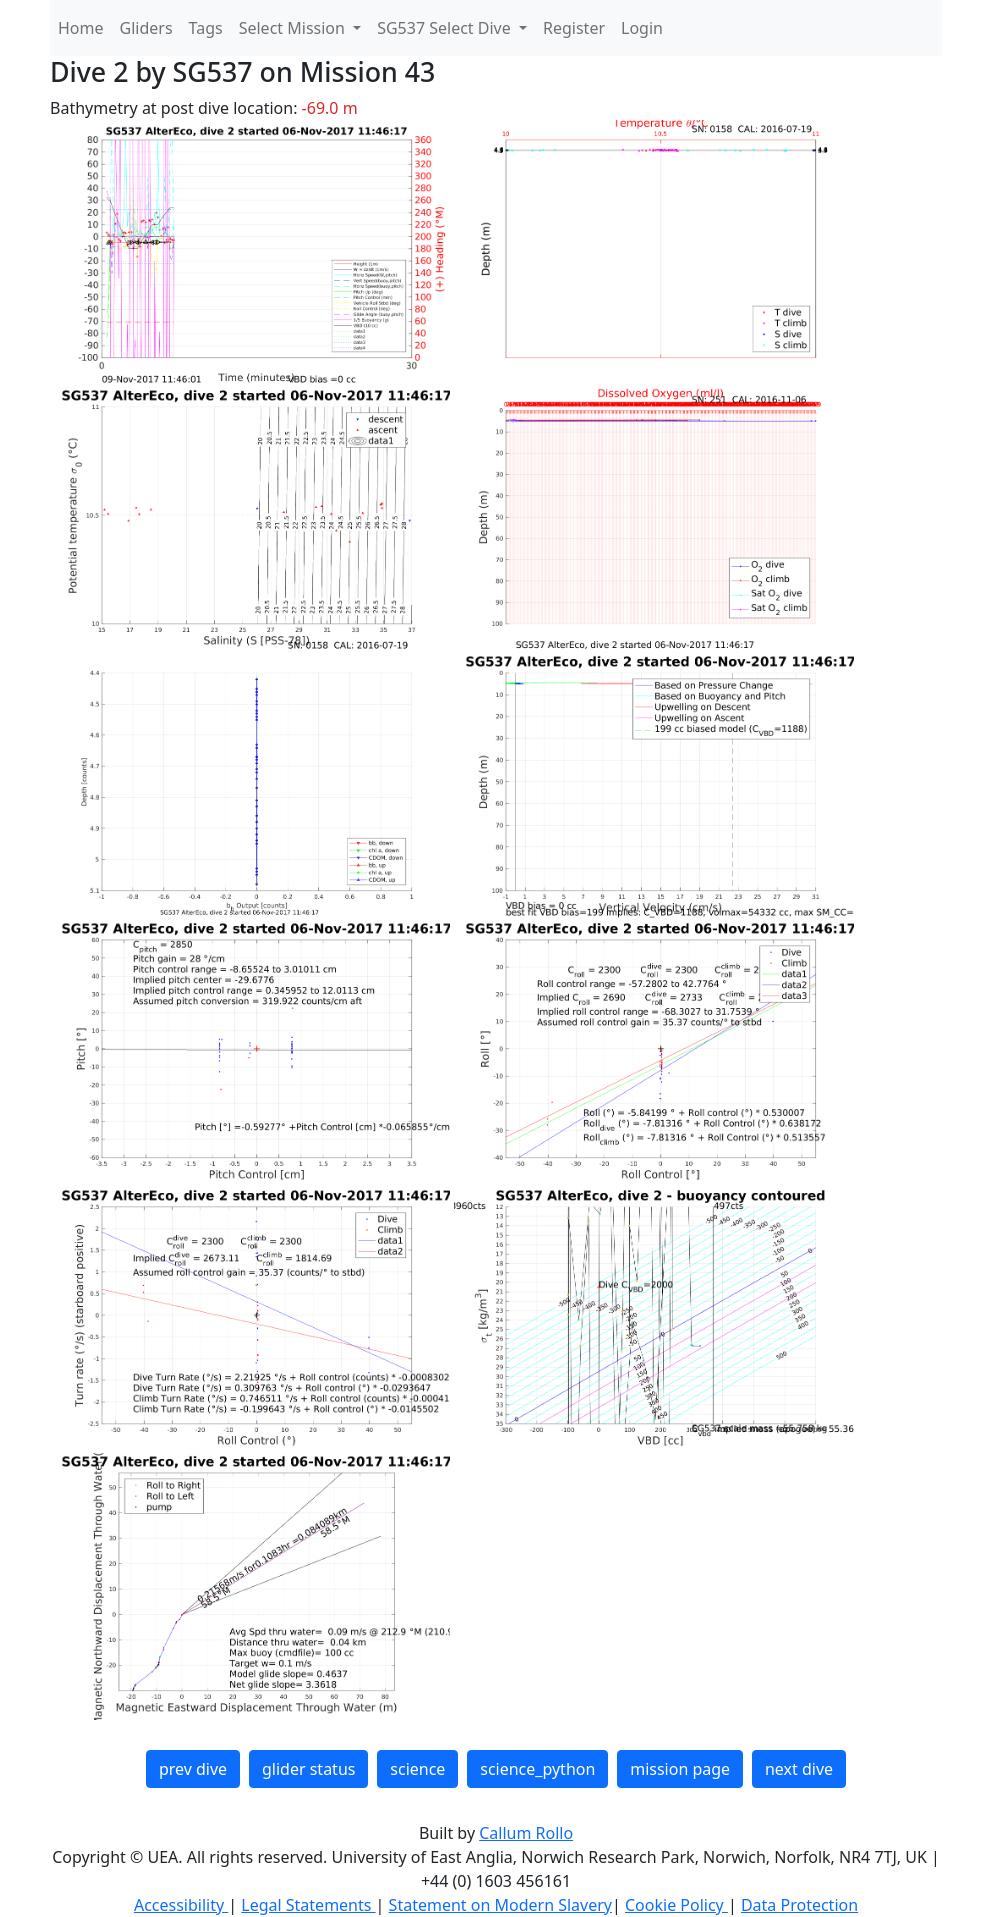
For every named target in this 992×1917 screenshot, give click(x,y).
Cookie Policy (676, 1905)
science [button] (417, 1769)
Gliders (146, 28)
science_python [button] (537, 1769)
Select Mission (294, 28)
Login (642, 28)
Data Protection (799, 1905)
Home (81, 28)
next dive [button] (799, 1769)
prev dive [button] (193, 1769)
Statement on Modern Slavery (500, 1905)
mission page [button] (680, 1769)
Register (574, 28)
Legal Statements (308, 1905)
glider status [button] (308, 1769)
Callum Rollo (526, 1833)
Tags (206, 28)
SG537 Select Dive (446, 28)
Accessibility (181, 1905)
